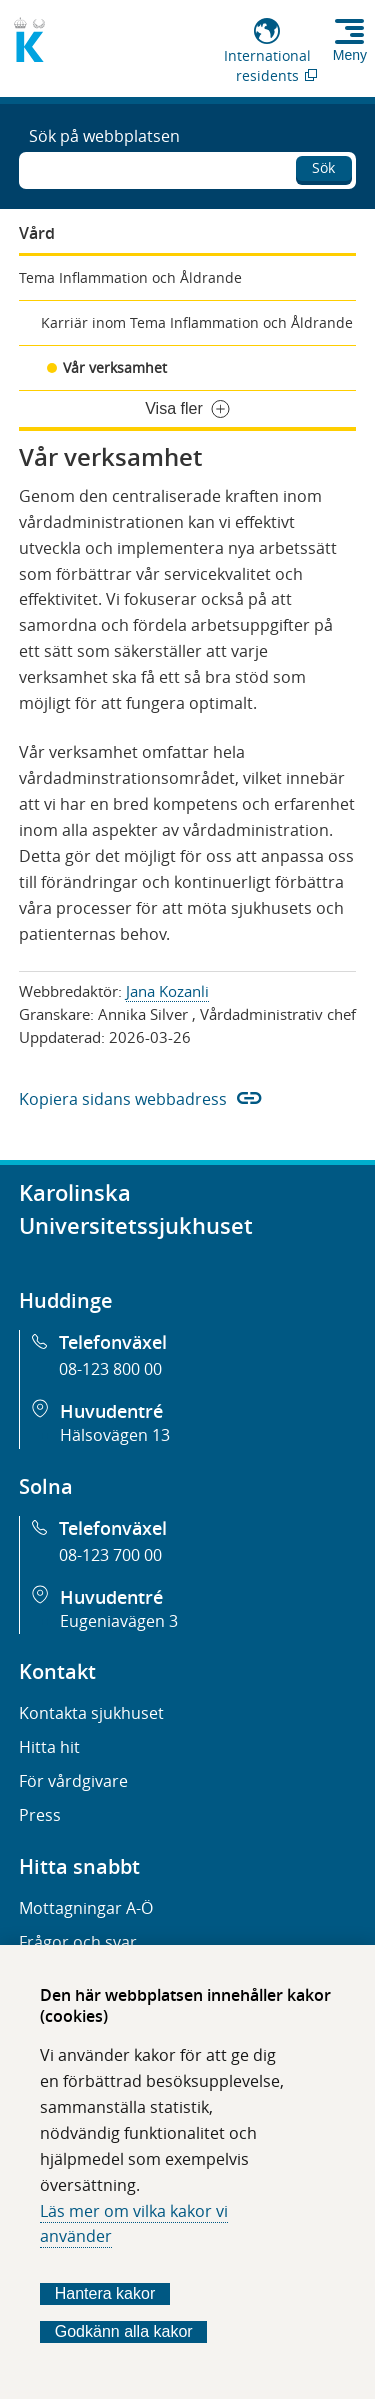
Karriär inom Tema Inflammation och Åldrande (197, 322)
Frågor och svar (78, 1942)
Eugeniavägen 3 (119, 1621)
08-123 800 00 (110, 1369)
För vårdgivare (73, 1781)
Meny (350, 55)
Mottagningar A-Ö (86, 1908)
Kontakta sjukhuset (91, 1713)
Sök (323, 167)
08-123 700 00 (110, 1555)
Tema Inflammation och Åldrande (130, 277)
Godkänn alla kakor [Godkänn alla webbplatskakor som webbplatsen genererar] (124, 2331)
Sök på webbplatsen (104, 136)
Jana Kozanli (167, 991)
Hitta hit (49, 1747)
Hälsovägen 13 (115, 1435)
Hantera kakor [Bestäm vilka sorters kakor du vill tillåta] (105, 2293)
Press (40, 1815)
